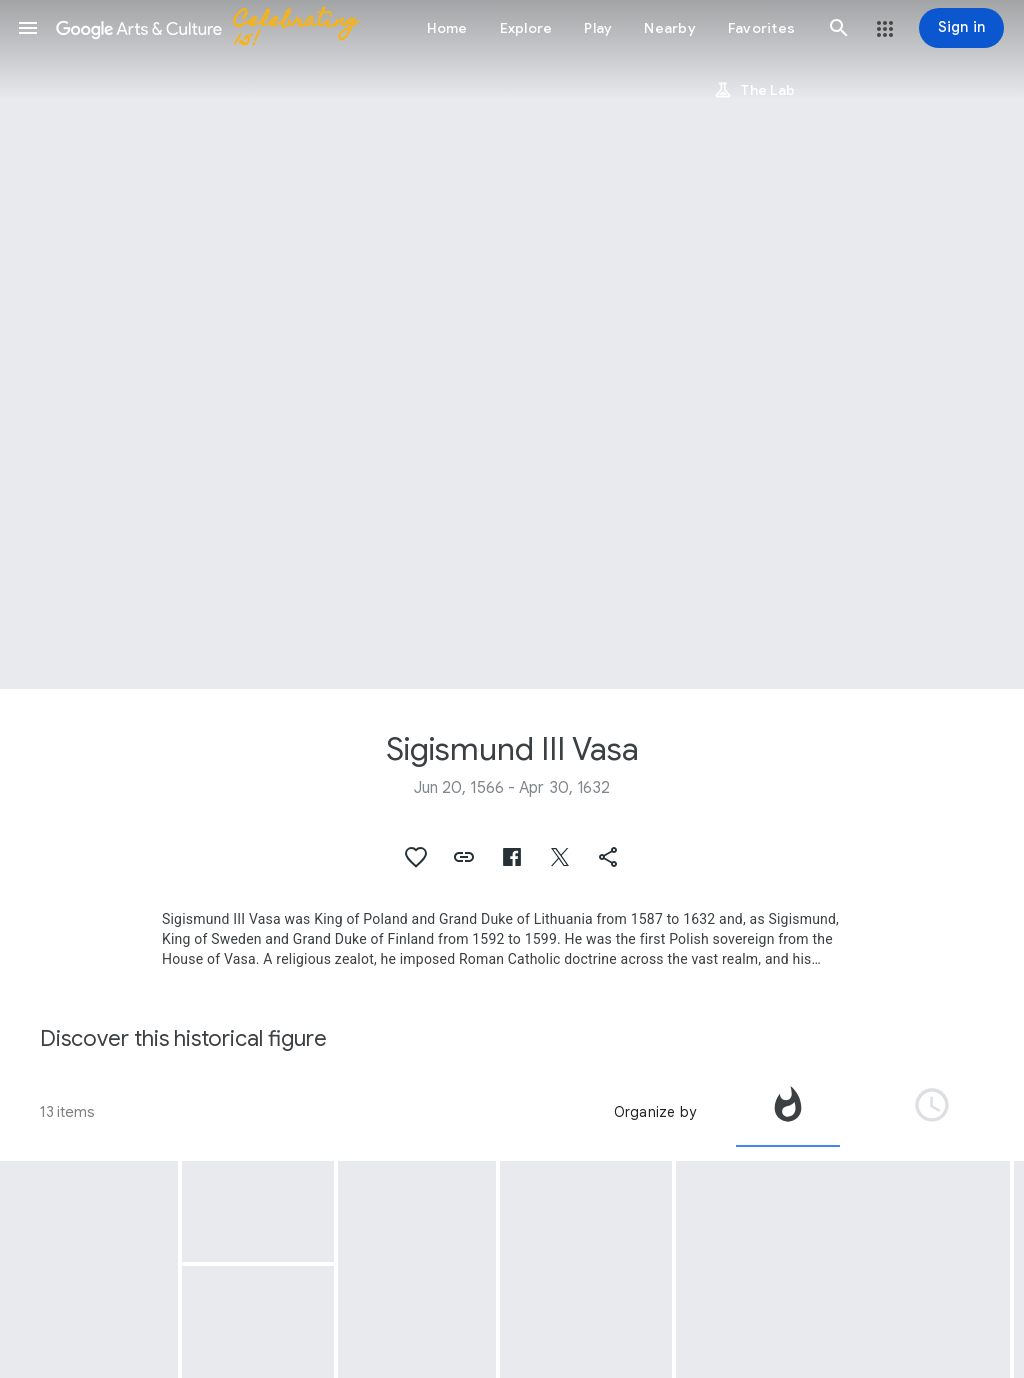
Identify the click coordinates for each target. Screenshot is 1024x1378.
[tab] (788, 1112)
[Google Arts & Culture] (216, 28)
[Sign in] (961, 28)
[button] (28, 28)
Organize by (655, 1112)
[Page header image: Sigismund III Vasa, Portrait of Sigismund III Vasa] (512, 344)
